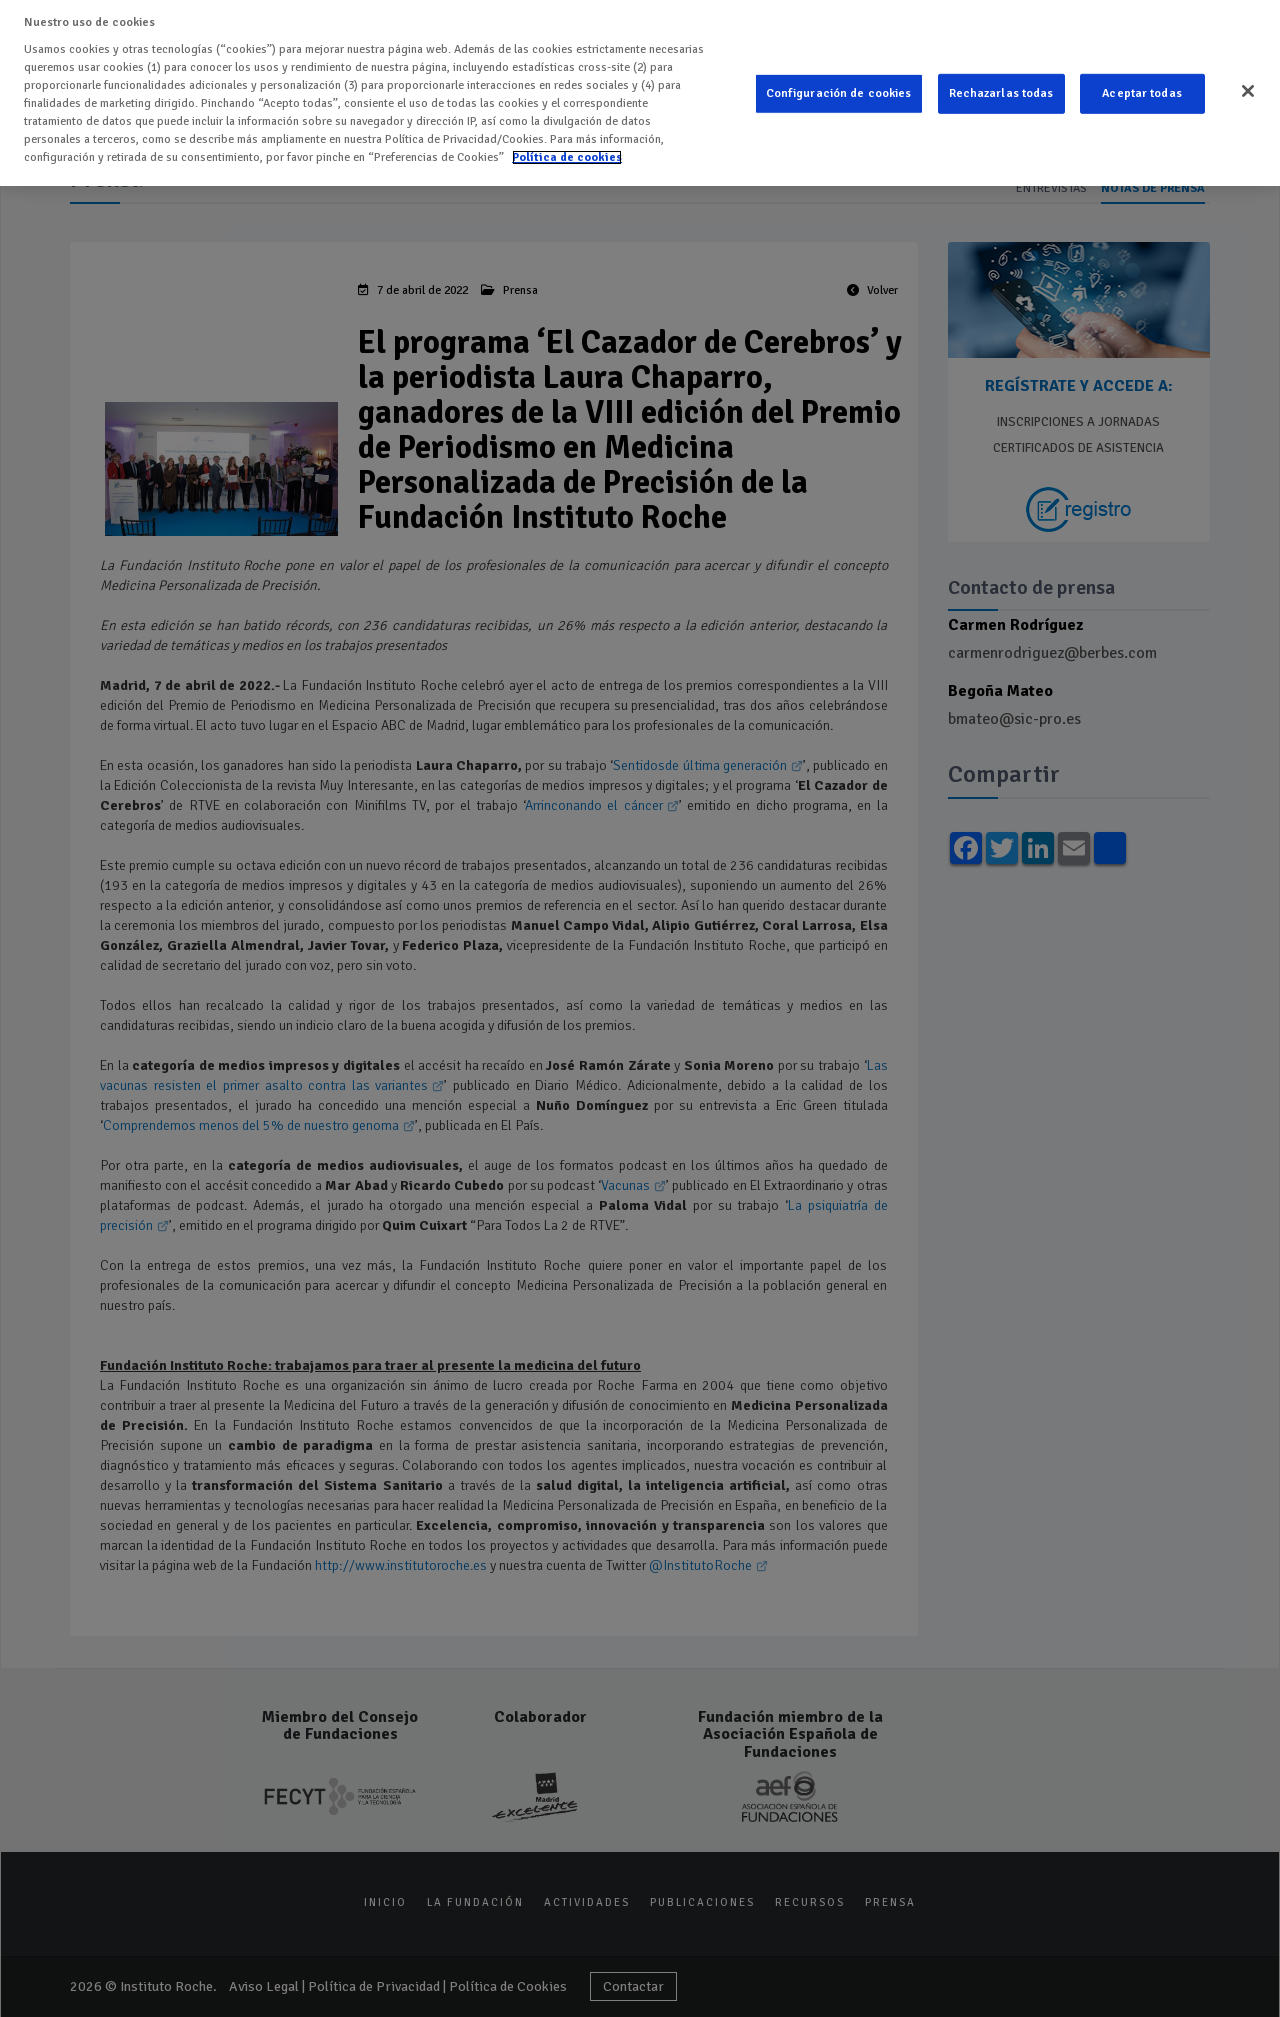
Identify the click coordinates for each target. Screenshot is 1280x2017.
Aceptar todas (1142, 88)
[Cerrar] (1248, 86)
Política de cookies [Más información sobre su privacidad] (567, 151)
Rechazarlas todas (1001, 88)
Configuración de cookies (839, 88)
